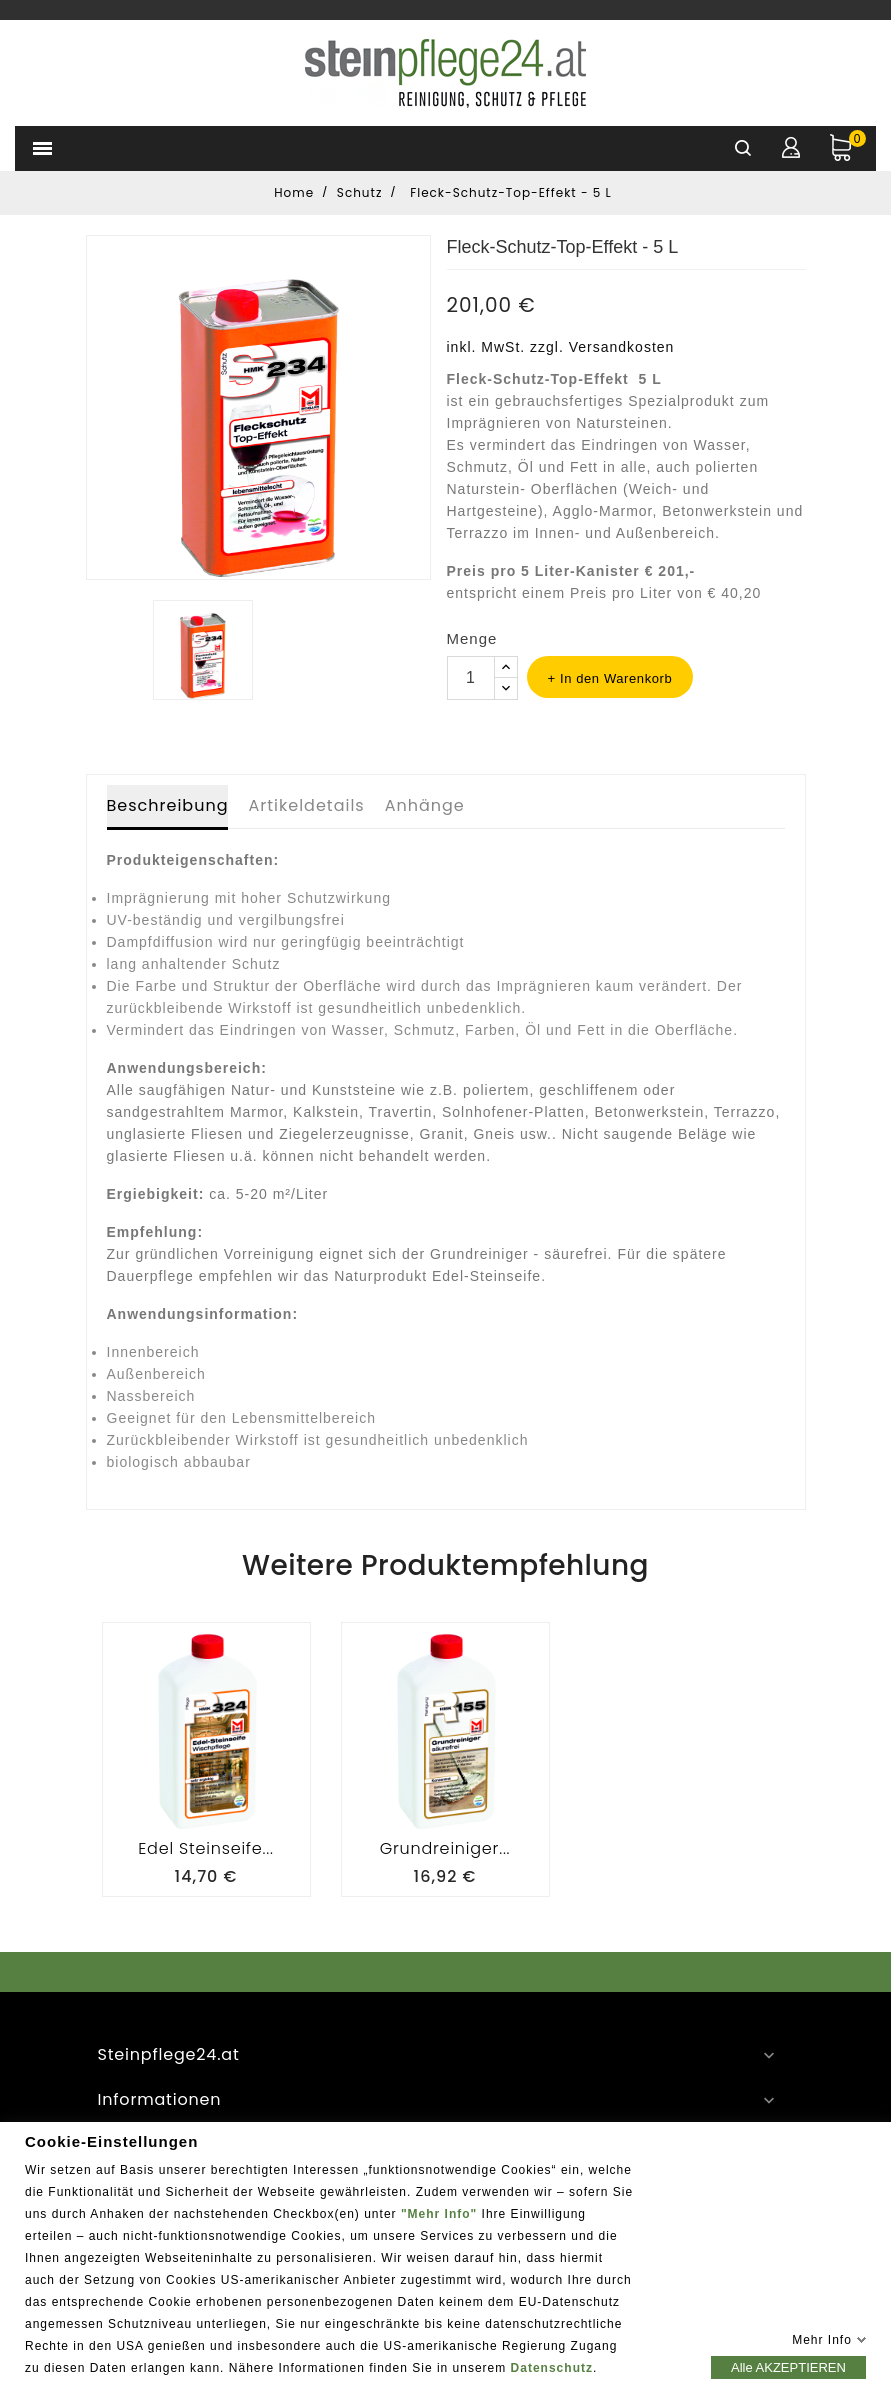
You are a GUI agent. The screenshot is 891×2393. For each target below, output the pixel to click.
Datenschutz (552, 2367)
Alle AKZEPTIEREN (788, 2366)
